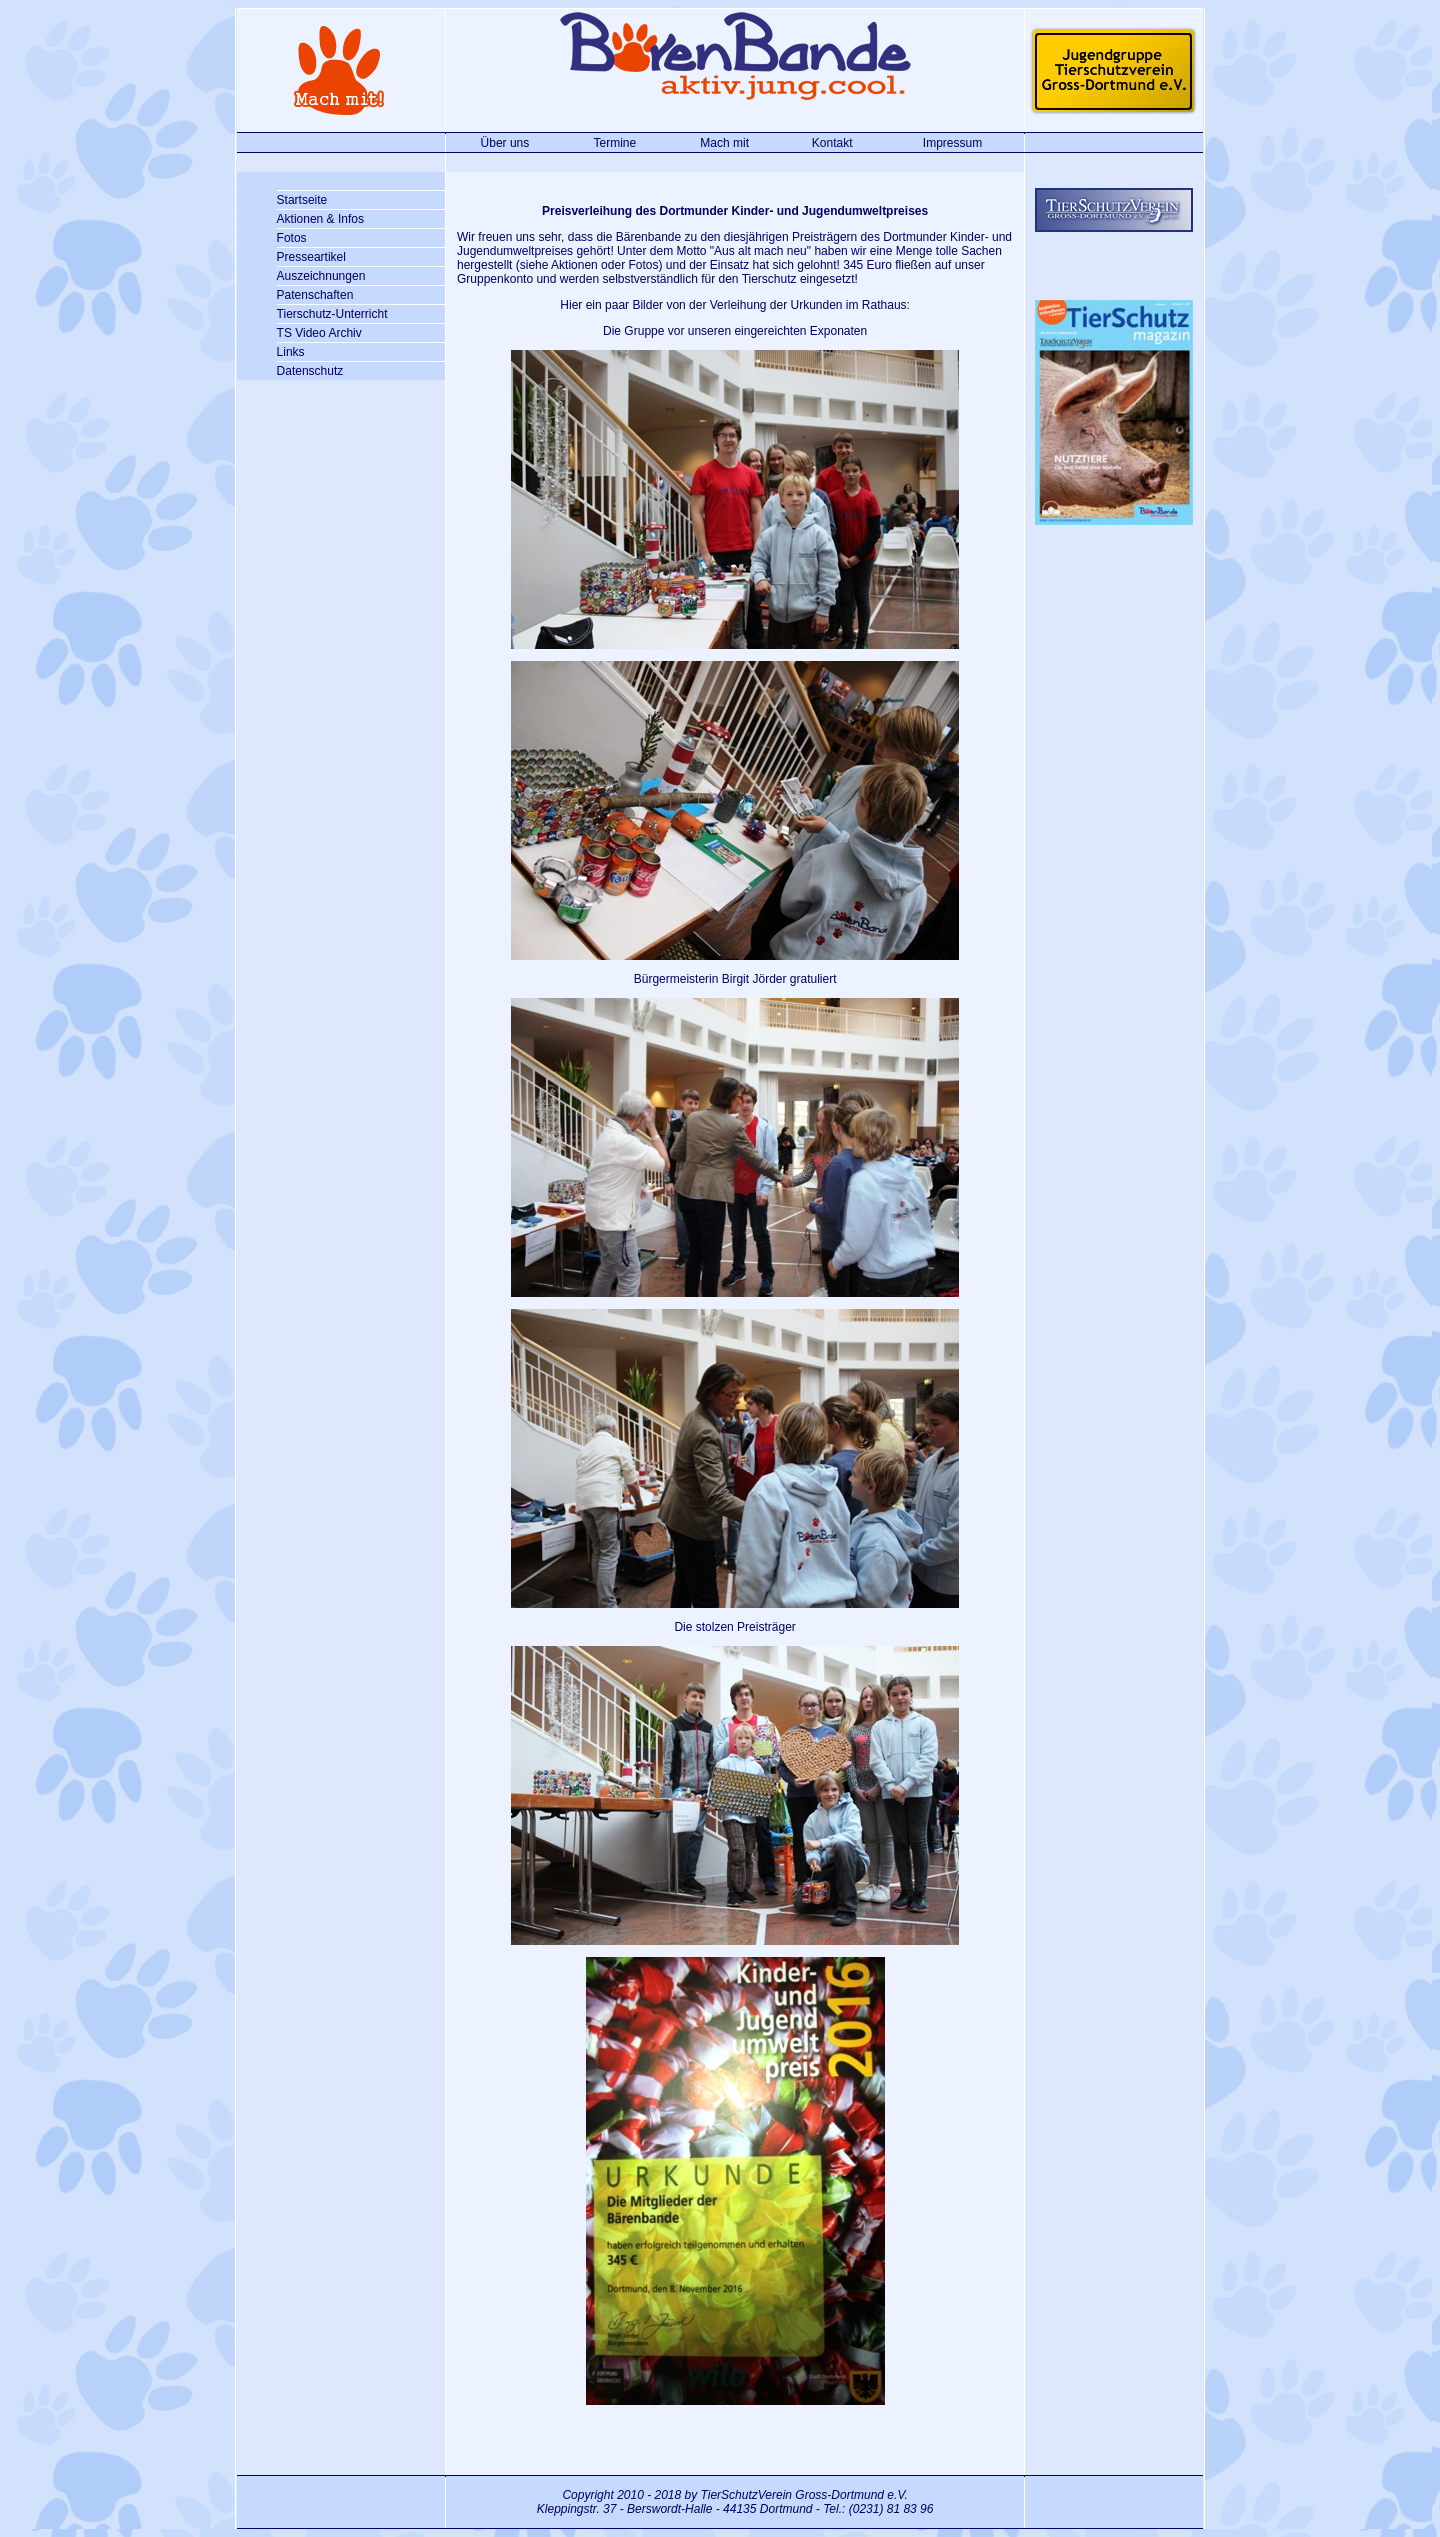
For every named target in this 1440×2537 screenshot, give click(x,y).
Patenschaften (315, 295)
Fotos (292, 238)
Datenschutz (310, 371)
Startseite (302, 200)
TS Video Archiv (319, 333)
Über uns (505, 143)
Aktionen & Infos (320, 219)
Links (291, 352)
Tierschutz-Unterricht (332, 314)
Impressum (952, 143)
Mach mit (724, 143)
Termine (614, 143)
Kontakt (832, 143)
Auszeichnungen (321, 276)
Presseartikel (311, 257)
